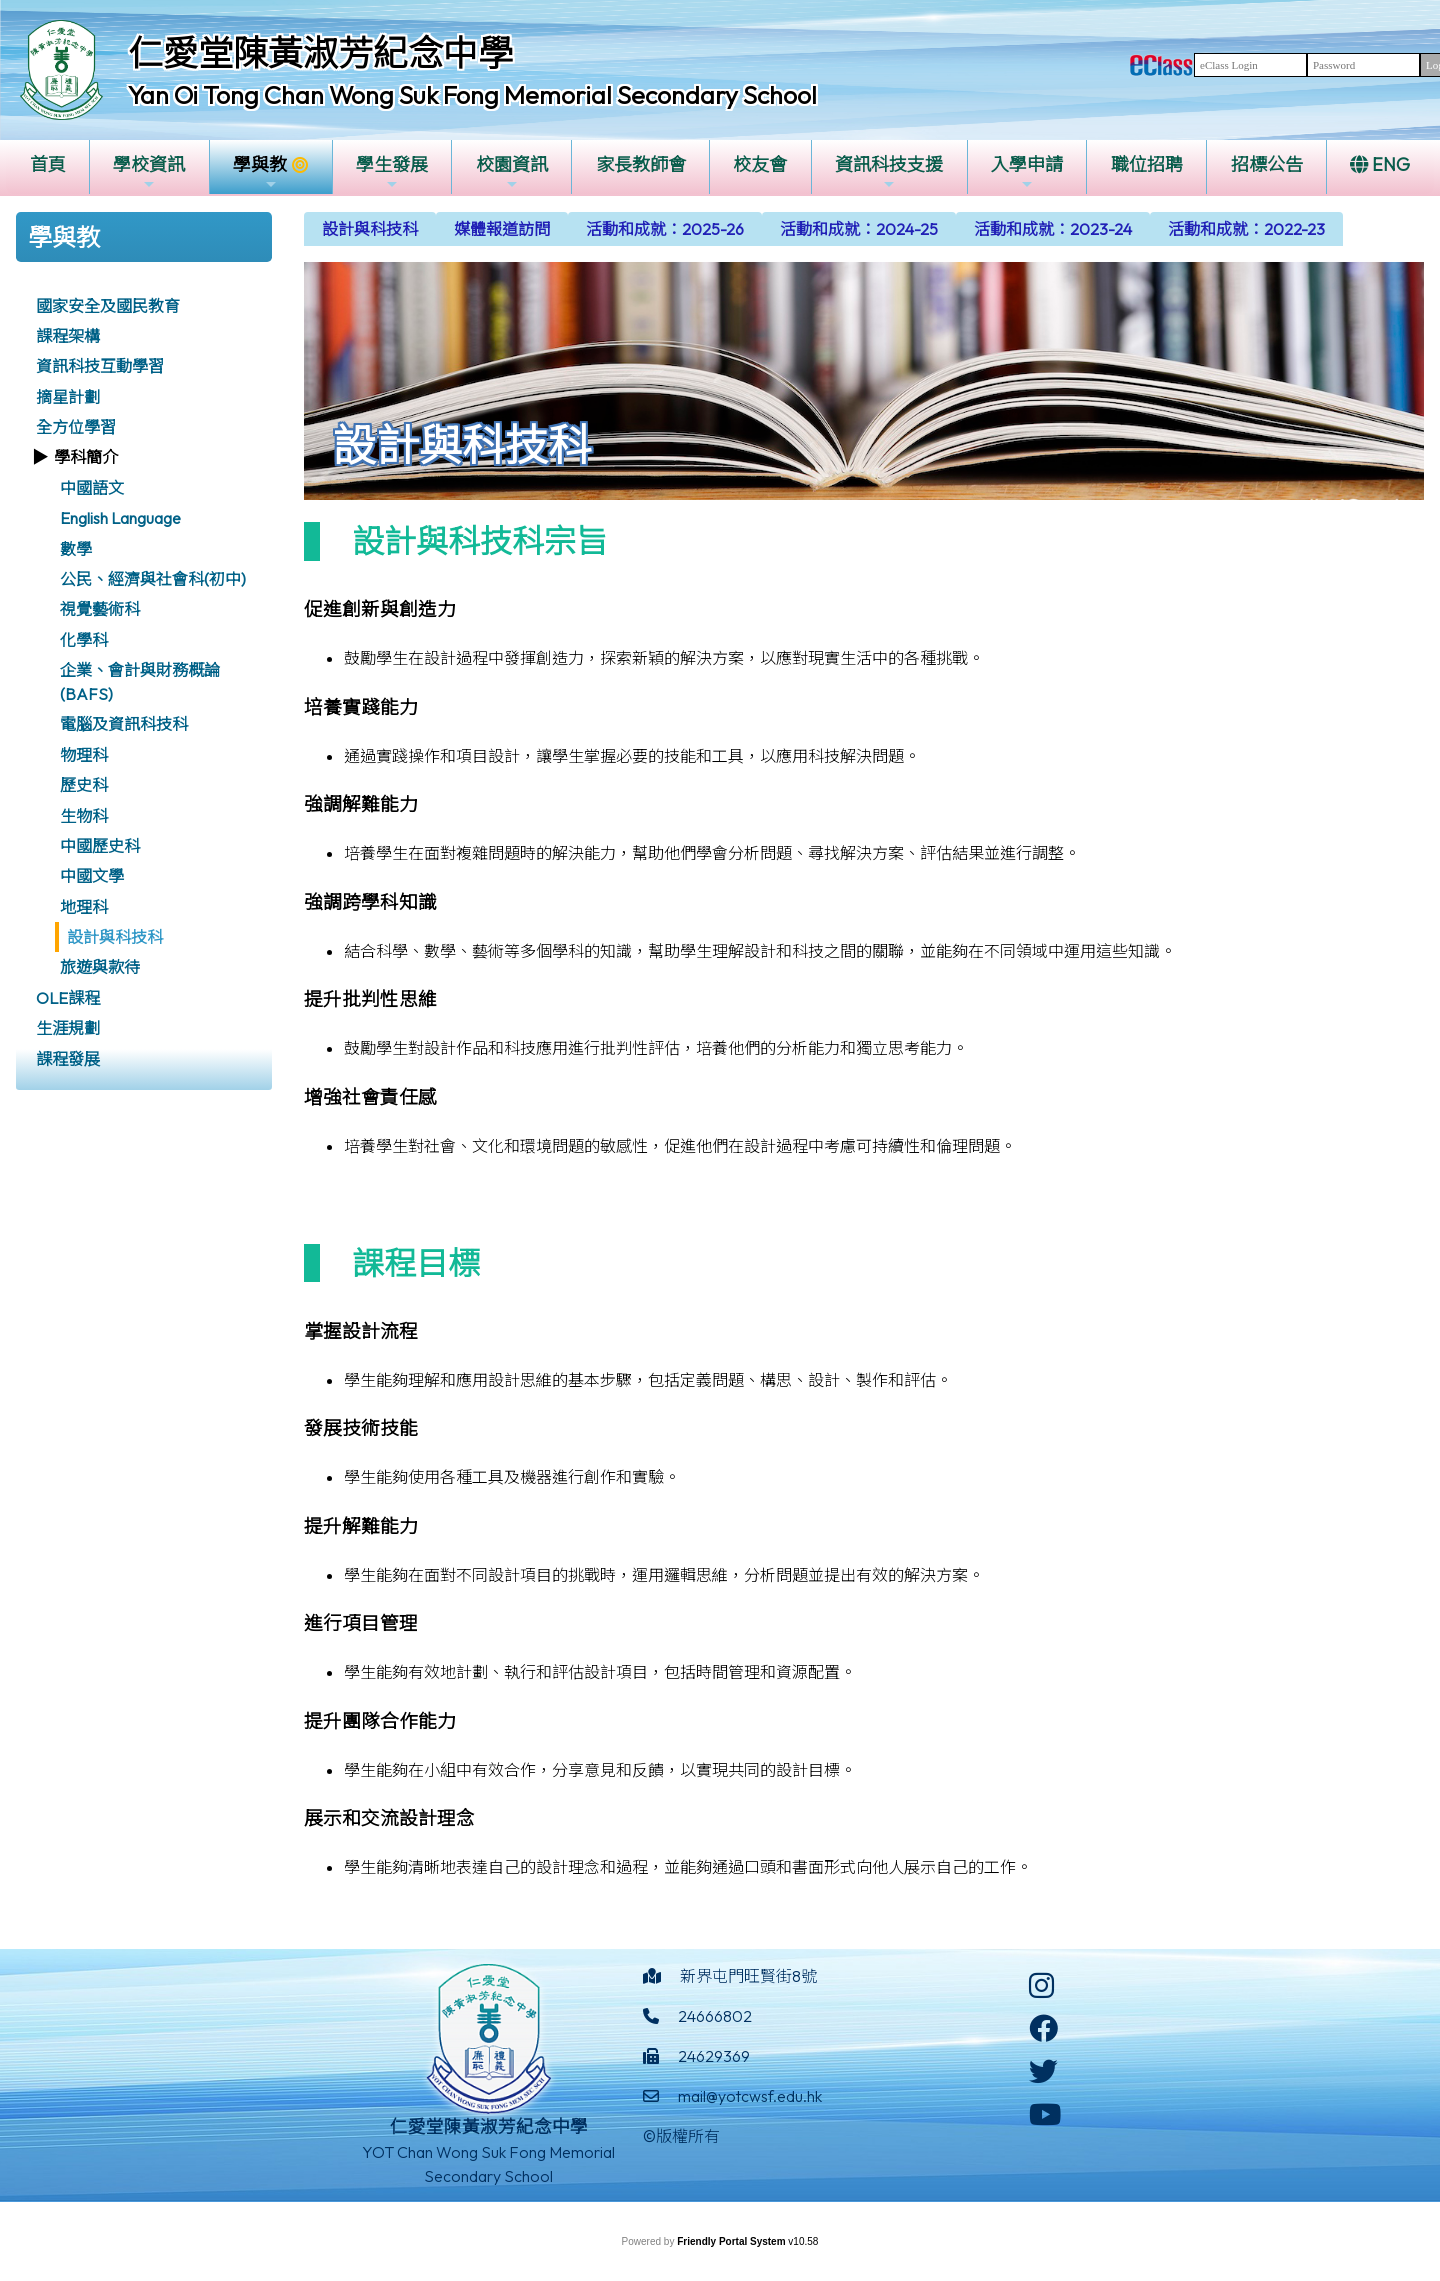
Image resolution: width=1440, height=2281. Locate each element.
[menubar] (823, 229)
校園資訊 (512, 172)
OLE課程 (68, 998)
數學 (76, 549)
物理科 (84, 755)
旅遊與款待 (100, 967)
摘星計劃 (68, 397)
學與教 (260, 172)
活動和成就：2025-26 (665, 229)
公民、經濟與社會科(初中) (153, 579)
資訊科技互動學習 (100, 366)
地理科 (84, 907)
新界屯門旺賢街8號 (748, 1976)
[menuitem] (370, 229)
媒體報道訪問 (502, 229)
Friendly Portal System (732, 2241)
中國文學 (92, 876)
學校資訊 (149, 172)
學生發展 (392, 172)
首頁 (48, 164)
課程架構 (68, 336)
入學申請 (1027, 172)
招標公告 (1267, 164)
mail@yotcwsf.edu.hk (750, 2096)
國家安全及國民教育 (108, 306)
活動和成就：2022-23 (1246, 229)
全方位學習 (76, 427)
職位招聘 (1147, 164)
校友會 (760, 164)
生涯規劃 (68, 1028)
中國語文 (92, 488)
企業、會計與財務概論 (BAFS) (140, 682)
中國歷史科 (100, 846)
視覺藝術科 (100, 609)
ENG (1380, 164)
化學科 (84, 640)
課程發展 (68, 1059)
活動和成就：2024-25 (859, 229)
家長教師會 (641, 164)
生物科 (84, 816)
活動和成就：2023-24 (1053, 229)
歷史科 (84, 785)
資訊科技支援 (889, 172)
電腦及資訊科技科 (124, 724)
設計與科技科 (115, 937)
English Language (120, 518)
